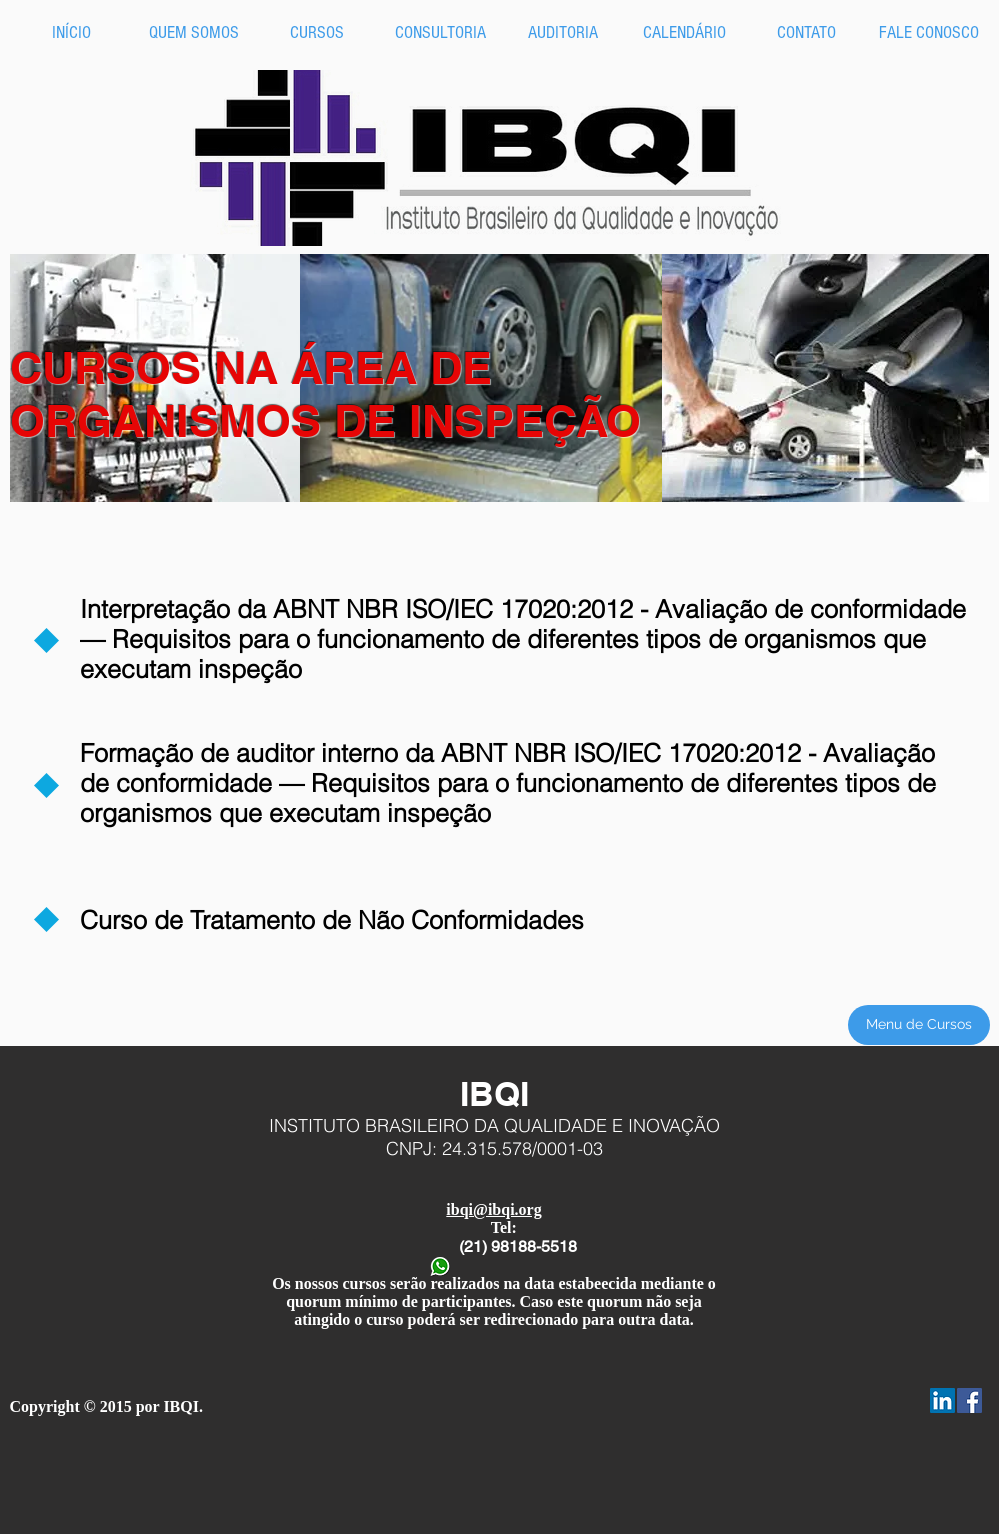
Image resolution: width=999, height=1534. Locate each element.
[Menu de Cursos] (919, 1025)
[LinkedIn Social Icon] (942, 1400)
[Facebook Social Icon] (969, 1400)
